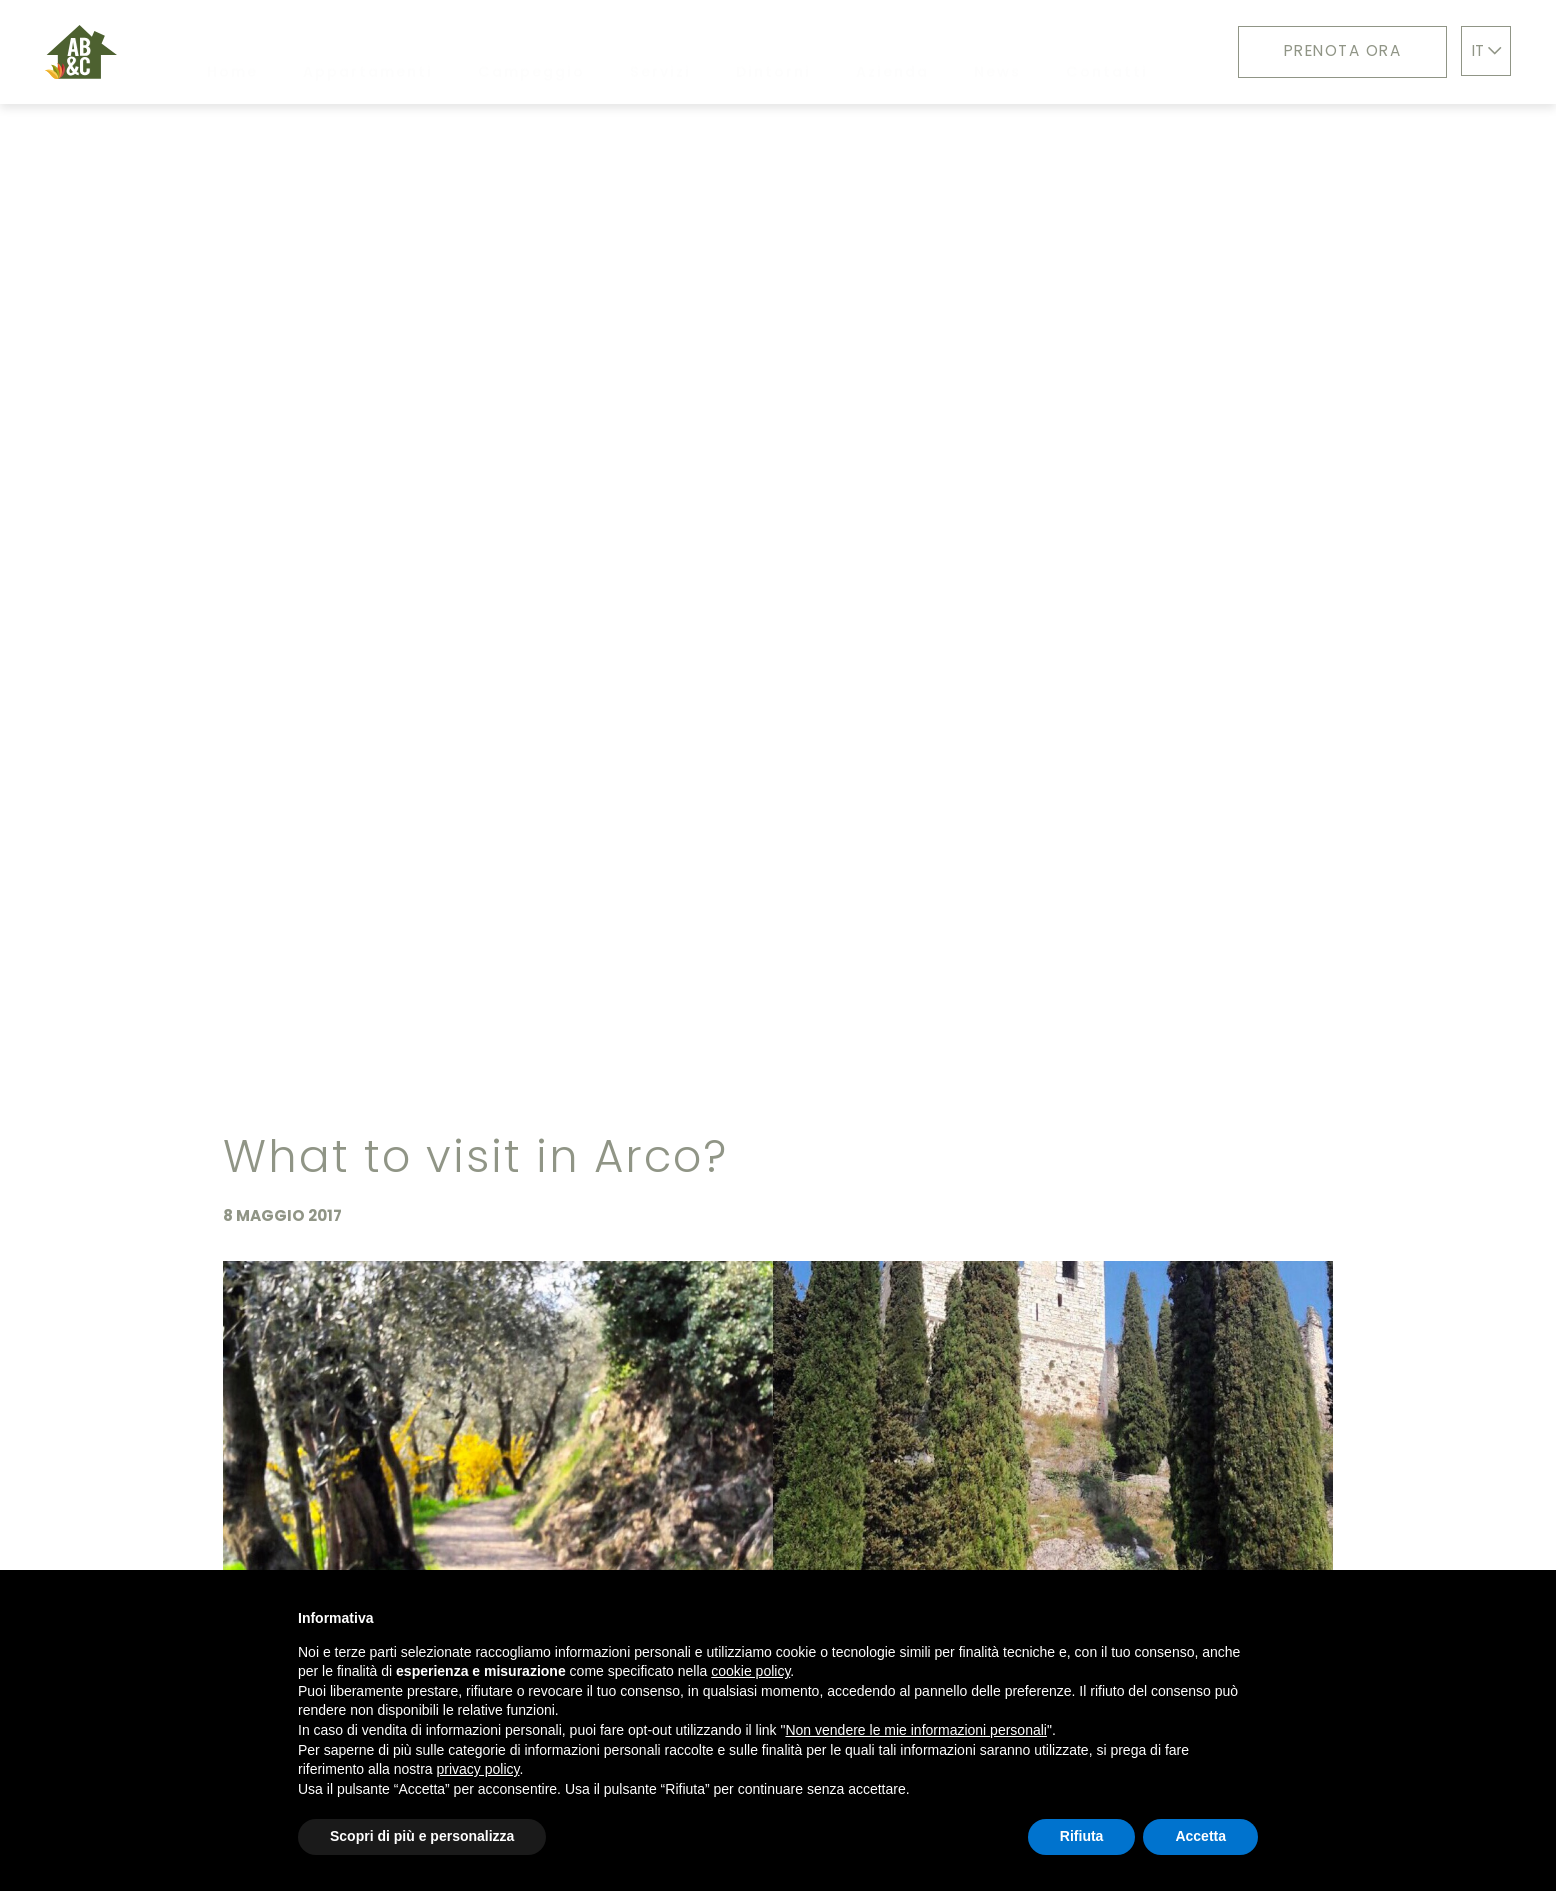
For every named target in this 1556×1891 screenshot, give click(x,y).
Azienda (892, 52)
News (1000, 51)
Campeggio (531, 52)
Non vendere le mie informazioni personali (915, 1730)
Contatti (1107, 52)
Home (232, 52)
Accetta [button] (1200, 1836)
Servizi (660, 52)
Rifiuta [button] (1082, 1836)
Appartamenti (368, 52)
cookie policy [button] (750, 1671)
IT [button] (1486, 50)
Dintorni (773, 52)
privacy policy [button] (478, 1769)
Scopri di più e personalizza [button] (422, 1836)
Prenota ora (1343, 50)
